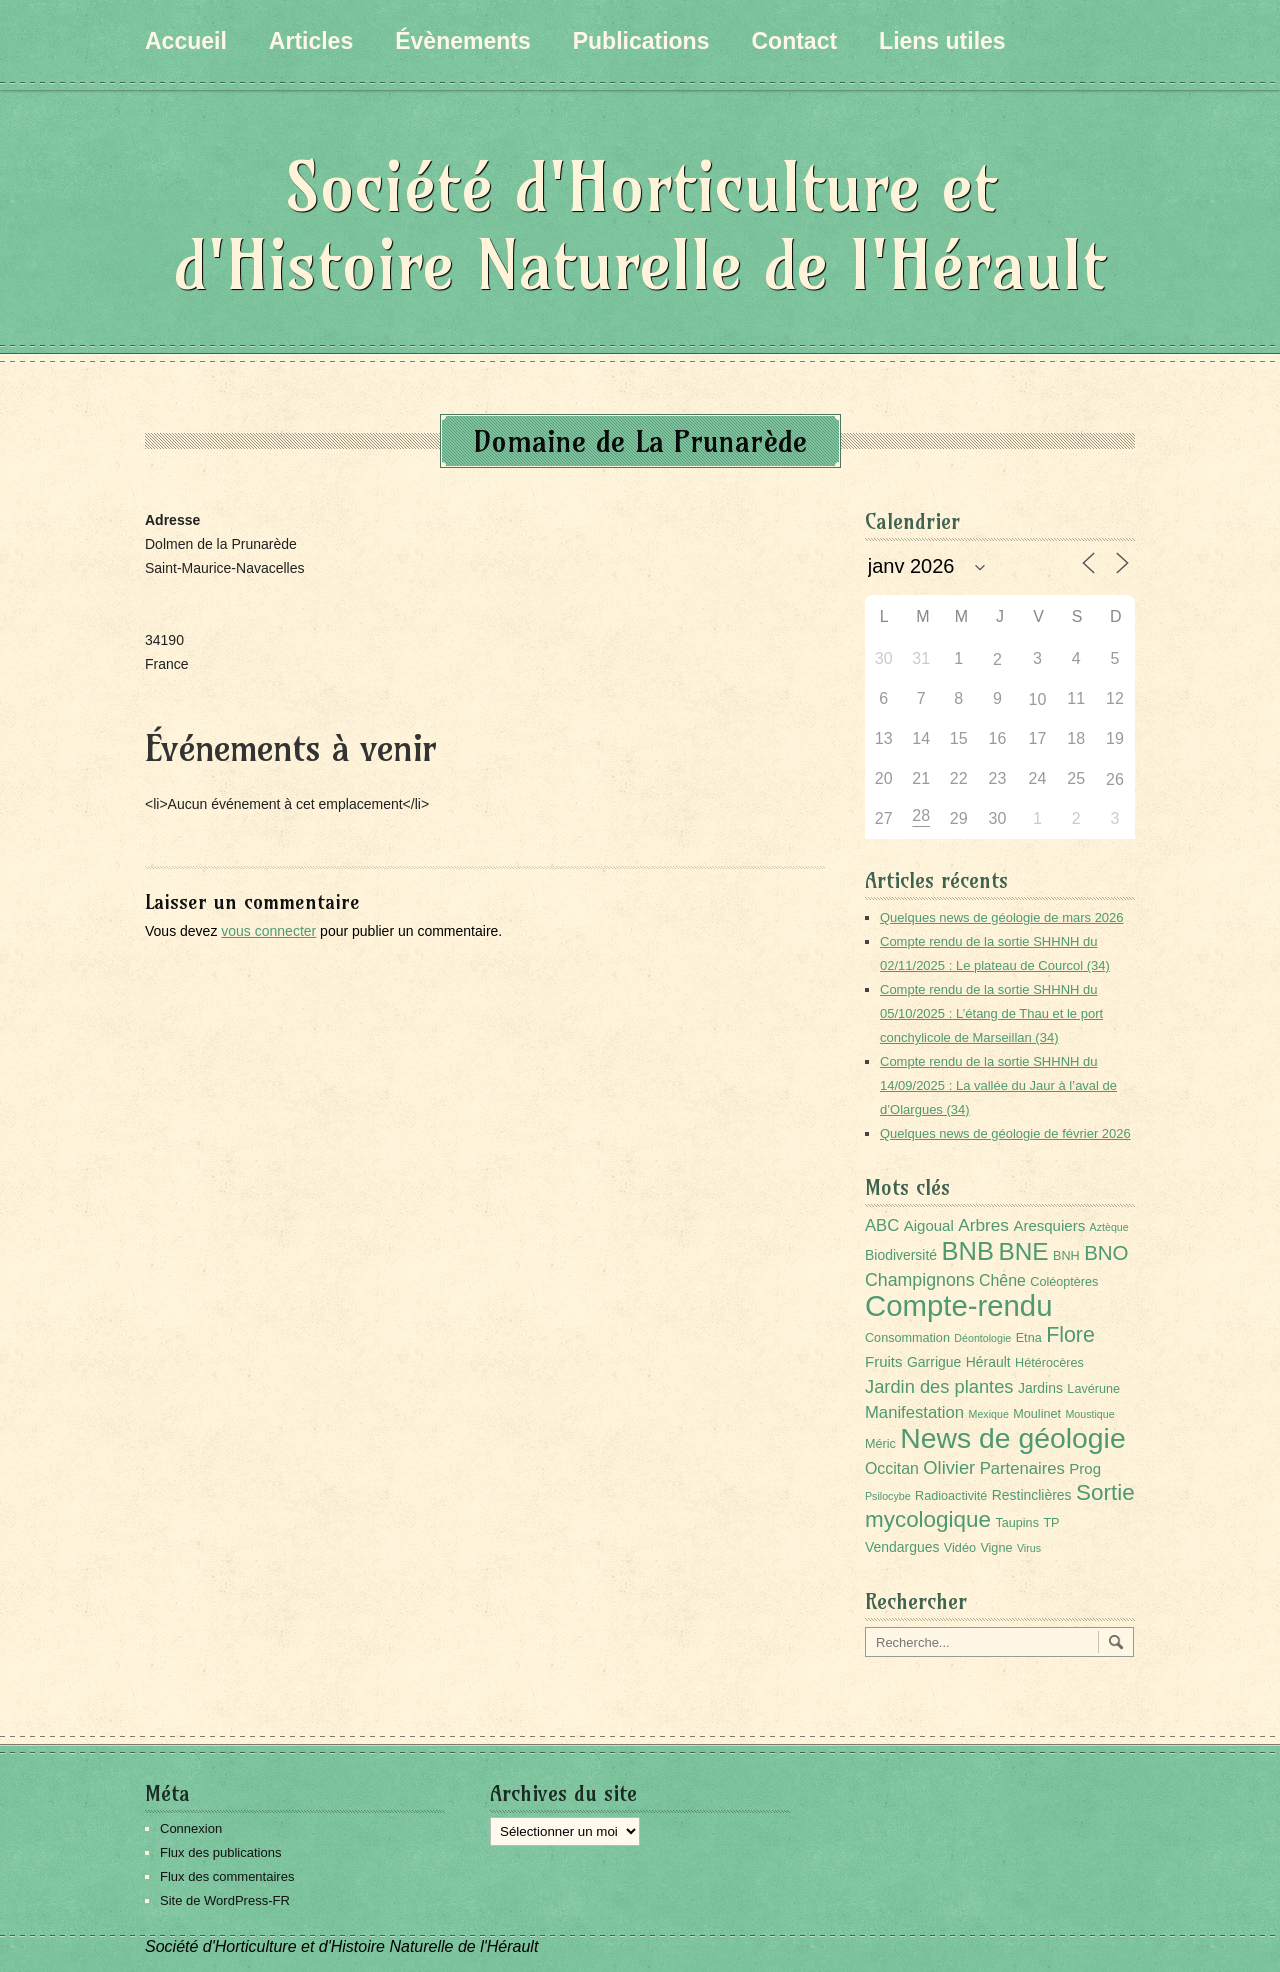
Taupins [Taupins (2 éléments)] (1017, 1523)
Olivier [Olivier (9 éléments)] (949, 1467)
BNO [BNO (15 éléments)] (1106, 1252)
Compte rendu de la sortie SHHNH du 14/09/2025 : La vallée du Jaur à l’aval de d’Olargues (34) (998, 1085)
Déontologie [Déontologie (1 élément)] (982, 1338)
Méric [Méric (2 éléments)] (880, 1444)
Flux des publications (220, 1852)
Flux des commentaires (227, 1876)
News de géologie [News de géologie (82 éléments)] (1012, 1438)
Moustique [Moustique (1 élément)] (1089, 1414)
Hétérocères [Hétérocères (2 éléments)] (1049, 1363)
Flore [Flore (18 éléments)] (1070, 1335)
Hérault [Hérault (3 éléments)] (988, 1362)
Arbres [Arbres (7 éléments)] (983, 1225)
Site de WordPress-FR (225, 1900)
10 (1038, 699)
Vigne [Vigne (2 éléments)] (996, 1548)
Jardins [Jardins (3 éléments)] (1040, 1388)
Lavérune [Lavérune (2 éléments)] (1093, 1389)
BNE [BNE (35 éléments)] (1023, 1251)
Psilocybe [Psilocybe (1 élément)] (888, 1496)
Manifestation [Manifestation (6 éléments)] (914, 1412)
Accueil (186, 41)
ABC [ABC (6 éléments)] (882, 1225)
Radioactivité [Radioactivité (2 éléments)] (951, 1496)
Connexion (191, 1828)
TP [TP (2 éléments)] (1051, 1523)
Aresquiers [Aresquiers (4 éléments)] (1049, 1225)
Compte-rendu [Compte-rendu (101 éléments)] (958, 1305)
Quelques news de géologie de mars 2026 (1002, 917)
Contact (794, 41)
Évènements (463, 41)
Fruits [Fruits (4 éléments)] (884, 1361)
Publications (641, 41)
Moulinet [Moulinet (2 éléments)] (1037, 1414)
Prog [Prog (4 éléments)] (1085, 1468)
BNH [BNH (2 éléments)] (1066, 1256)
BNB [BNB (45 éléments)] (968, 1251)
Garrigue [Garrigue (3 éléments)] (934, 1362)
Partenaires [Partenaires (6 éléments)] (1022, 1468)
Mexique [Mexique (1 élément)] (989, 1414)
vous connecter (268, 931)
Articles (311, 41)
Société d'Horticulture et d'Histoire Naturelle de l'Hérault (640, 225)
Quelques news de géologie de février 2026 (1005, 1133)
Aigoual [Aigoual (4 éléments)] (929, 1225)
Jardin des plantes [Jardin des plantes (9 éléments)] (939, 1386)
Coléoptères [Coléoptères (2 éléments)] (1064, 1282)
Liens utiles (942, 41)
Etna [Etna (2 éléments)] (1029, 1338)
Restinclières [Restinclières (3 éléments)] (1032, 1495)
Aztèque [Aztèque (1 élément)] (1109, 1227)
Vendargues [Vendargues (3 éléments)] (902, 1547)
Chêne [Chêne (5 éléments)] (1002, 1280)
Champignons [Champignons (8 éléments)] (920, 1280)
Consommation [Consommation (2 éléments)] (907, 1338)
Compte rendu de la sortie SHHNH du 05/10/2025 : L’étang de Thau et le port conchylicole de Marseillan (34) (991, 1013)
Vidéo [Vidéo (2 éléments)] (960, 1548)
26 (1115, 779)
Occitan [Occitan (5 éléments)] (892, 1468)
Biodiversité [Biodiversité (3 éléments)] (901, 1255)
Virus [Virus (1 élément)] (1029, 1548)
